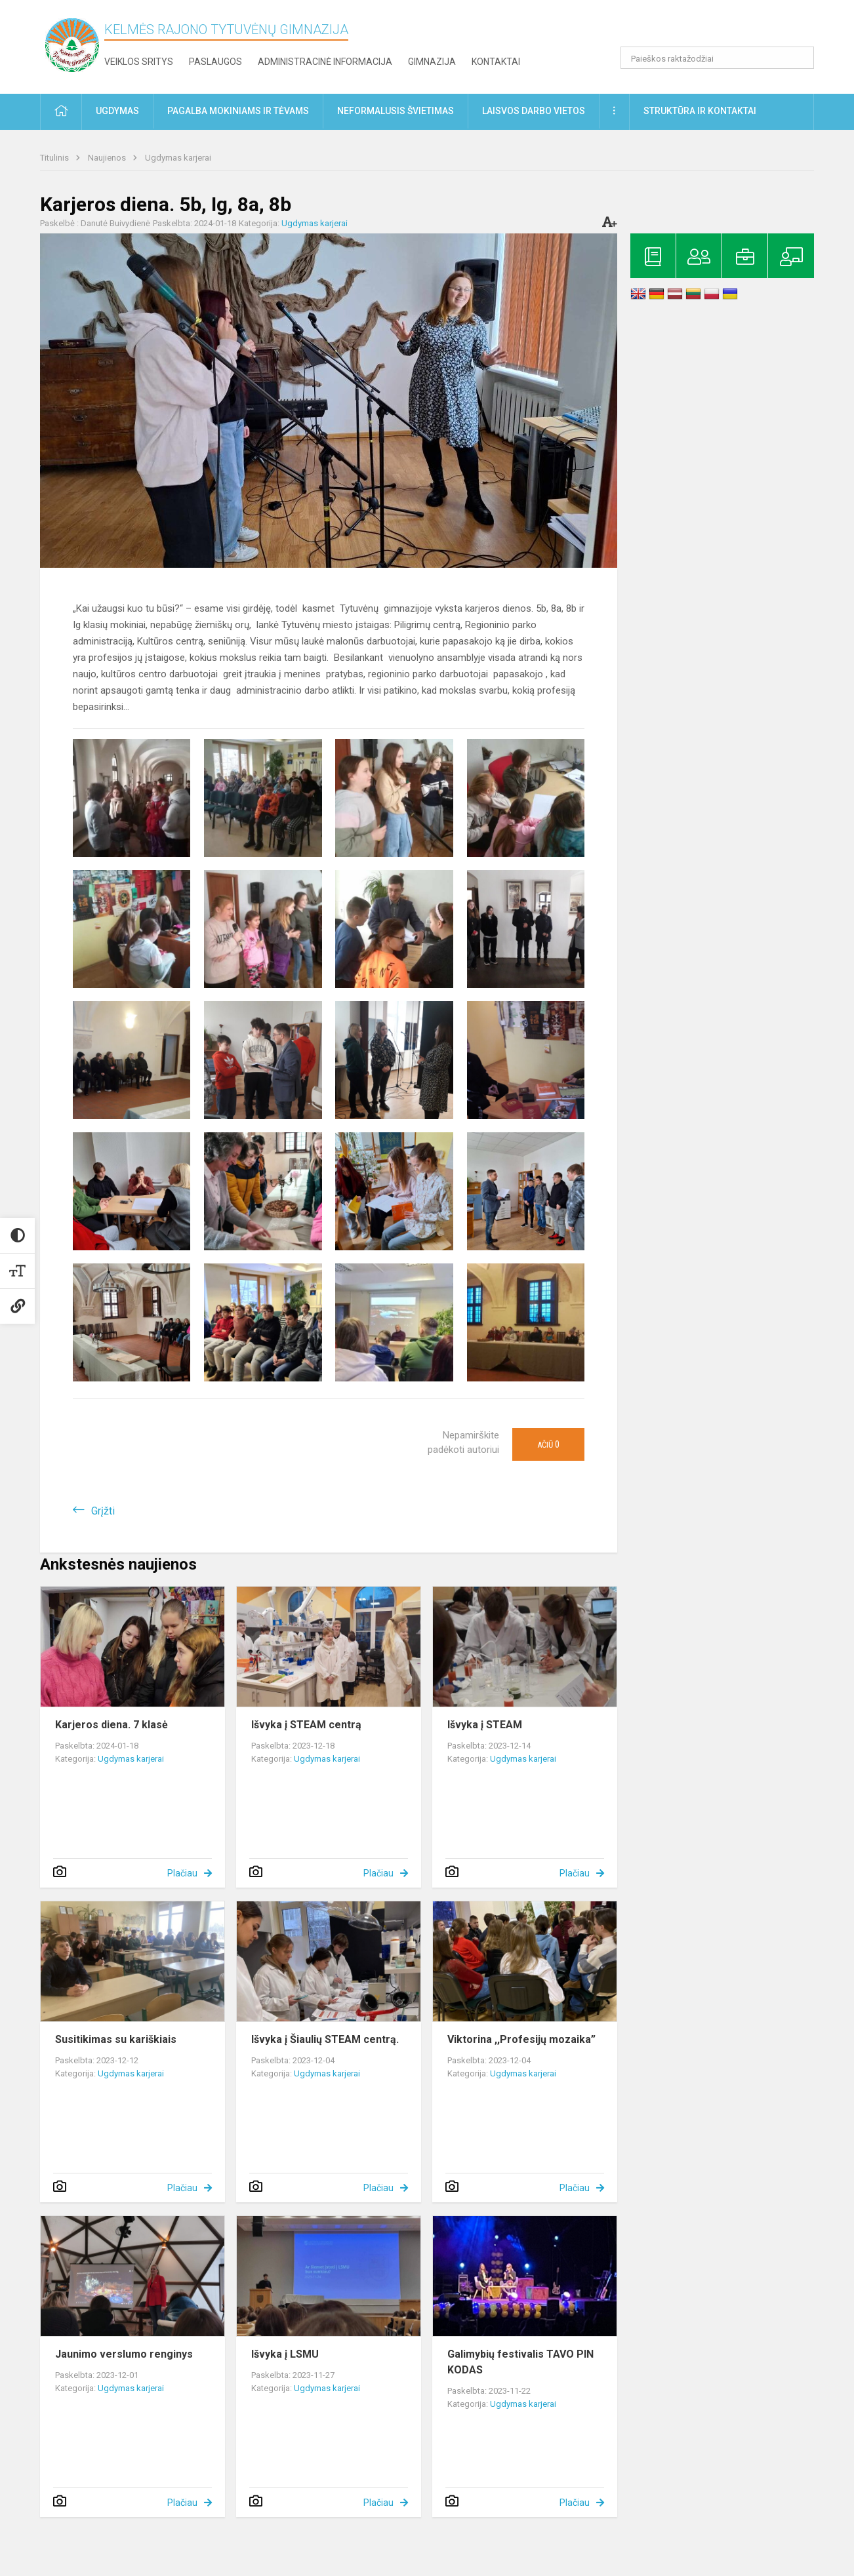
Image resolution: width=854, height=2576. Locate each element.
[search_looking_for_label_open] (799, 57)
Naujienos (108, 158)
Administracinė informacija (325, 61)
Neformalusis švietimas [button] (395, 111)
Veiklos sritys (138, 61)
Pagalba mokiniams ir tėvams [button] (238, 111)
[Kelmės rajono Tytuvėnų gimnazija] (72, 44)
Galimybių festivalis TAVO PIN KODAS (520, 2362)
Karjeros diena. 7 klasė (111, 1724)
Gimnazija (432, 61)
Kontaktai (496, 61)
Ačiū (548, 1444)
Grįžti (103, 1511)
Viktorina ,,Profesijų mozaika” (521, 2039)
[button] (724, 27)
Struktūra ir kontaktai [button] (699, 111)
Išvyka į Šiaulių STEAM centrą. (325, 2039)
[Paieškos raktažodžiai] (717, 58)
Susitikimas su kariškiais (115, 2039)
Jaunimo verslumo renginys (124, 2354)
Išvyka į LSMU (285, 2354)
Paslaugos (215, 61)
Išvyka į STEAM (484, 1724)
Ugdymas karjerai (178, 158)
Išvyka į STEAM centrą (306, 1724)
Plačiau (182, 1873)
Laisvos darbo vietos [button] (533, 111)
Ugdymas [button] (117, 111)
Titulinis (55, 158)
